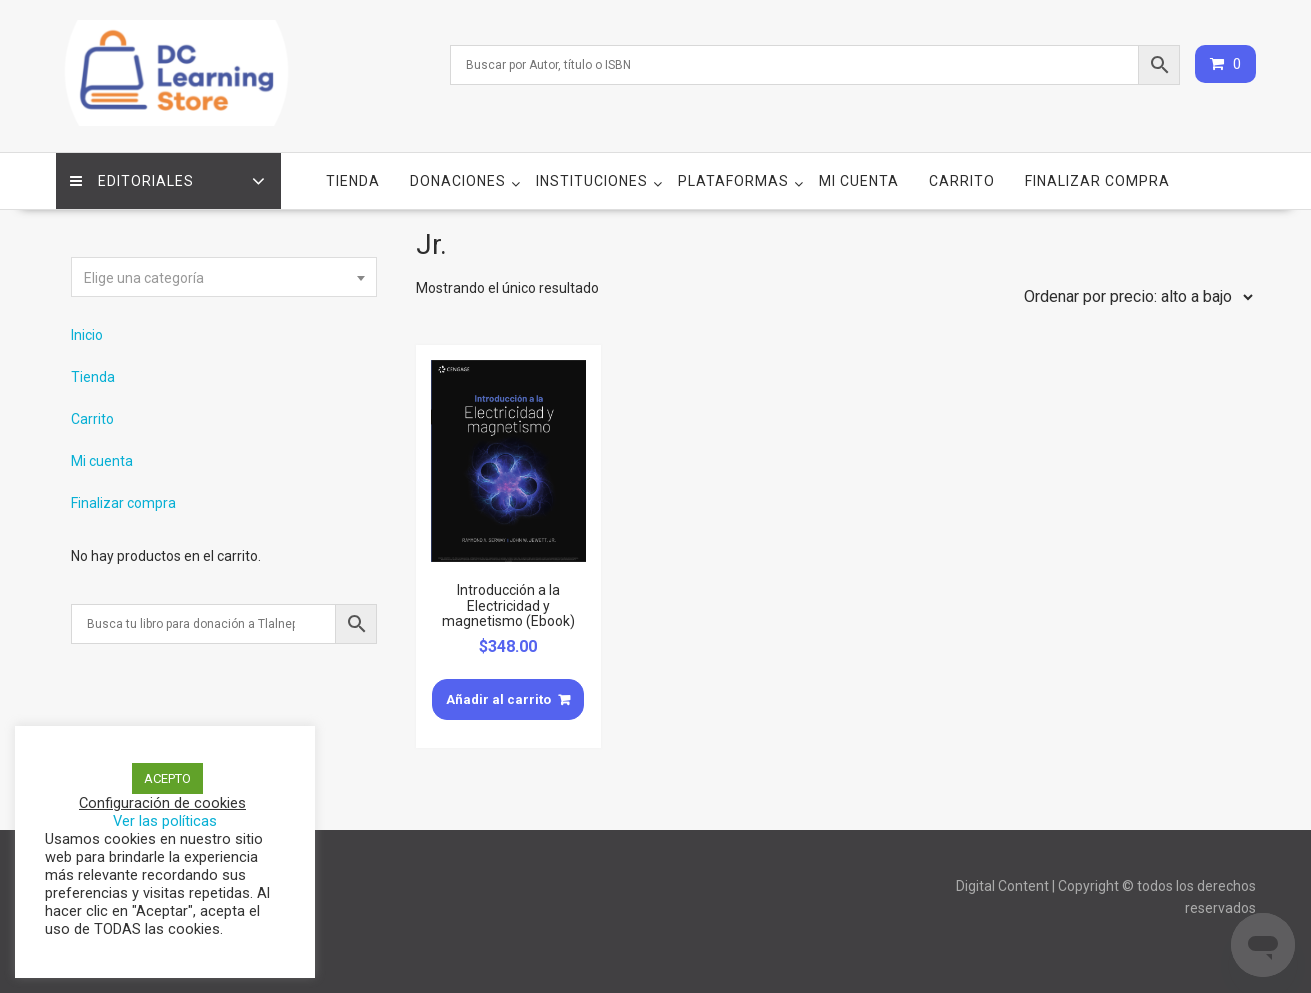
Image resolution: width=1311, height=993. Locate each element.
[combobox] (224, 277)
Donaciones (458, 181)
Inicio (87, 335)
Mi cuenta (859, 181)
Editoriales (133, 181)
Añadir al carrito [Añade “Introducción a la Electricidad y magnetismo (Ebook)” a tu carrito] (498, 699)
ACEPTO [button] (167, 778)
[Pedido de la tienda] (1134, 297)
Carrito (962, 181)
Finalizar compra (1097, 181)
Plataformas (733, 181)
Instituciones (592, 181)
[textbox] (224, 278)
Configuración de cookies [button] (162, 803)
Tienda (353, 181)
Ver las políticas (165, 821)
